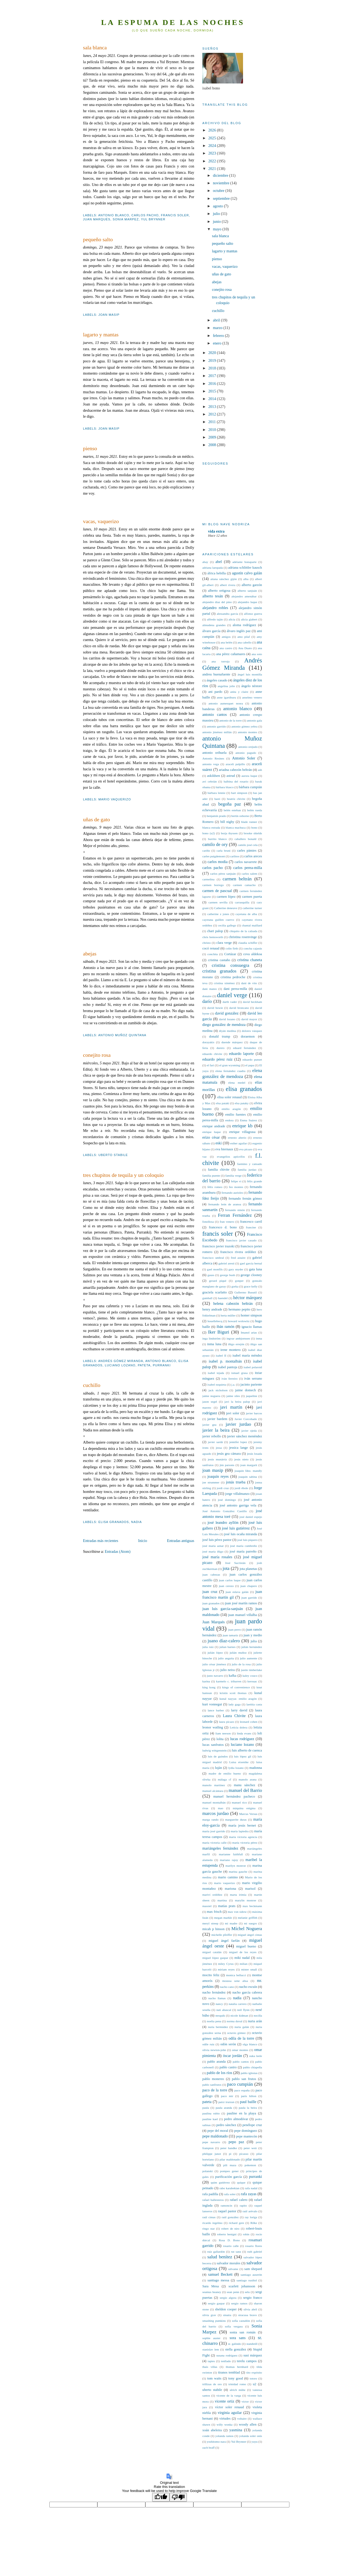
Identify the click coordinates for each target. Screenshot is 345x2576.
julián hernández (251, 1646)
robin (246, 2234)
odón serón (228, 2044)
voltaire (242, 2418)
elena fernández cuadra (230, 1071)
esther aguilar (238, 1143)
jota (226, 1568)
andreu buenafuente (216, 674)
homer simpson (251, 1315)
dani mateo (209, 988)
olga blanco (249, 2044)
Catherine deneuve (225, 908)
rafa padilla (210, 2194)
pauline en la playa (241, 2113)
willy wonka (224, 2424)
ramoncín (226, 2205)
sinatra (227, 2315)
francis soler (175, 215)
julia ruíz (208, 1646)
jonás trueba (235, 1482)
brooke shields (253, 833)
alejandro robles (215, 608)
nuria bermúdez (218, 2026)
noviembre (221, 183)
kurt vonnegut (212, 1704)
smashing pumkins (214, 2320)
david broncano (239, 1007)
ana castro (225, 648)
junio (217, 221)
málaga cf (224, 1779)
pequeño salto (98, 239)
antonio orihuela (214, 753)
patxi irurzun (226, 2102)
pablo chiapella (252, 2067)
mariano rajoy (229, 1860)
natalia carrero (238, 2003)
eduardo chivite (212, 1053)
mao (220, 1808)
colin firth (231, 948)
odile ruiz (208, 2044)
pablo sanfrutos (211, 2084)
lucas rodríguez (242, 1739)
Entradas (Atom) (117, 1551)
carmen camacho (244, 885)
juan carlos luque (230, 1580)
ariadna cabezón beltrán (235, 770)
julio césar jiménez (214, 1664)
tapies (211, 2361)
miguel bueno (246, 1946)
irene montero (231, 1350)
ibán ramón (226, 1326)
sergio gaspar (216, 2303)
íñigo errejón (236, 1344)
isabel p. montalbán (225, 1361)
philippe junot (211, 2153)
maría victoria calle (214, 1842)
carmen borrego (213, 885)
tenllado (226, 2361)
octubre (219, 190)
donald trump (219, 1036)
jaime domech (245, 1390)
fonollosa (208, 1221)
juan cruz (210, 1591)
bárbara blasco (225, 787)
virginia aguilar (230, 2412)
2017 (212, 375)
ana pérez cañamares (230, 654)
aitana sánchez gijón (223, 579)
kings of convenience (236, 1687)
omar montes (240, 2050)
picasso (243, 2153)
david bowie (215, 1007)
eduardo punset (252, 1059)
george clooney (251, 1275)
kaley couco (249, 1675)
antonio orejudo (248, 746)
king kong (209, 1687)
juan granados (211, 1603)
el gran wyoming (229, 1065)
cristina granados (219, 971)
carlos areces (253, 856)
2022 (212, 161)
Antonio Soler (243, 758)
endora (229, 1120)
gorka (234, 1286)
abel (218, 561)
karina (206, 1681)
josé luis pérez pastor (216, 1540)
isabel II (221, 1355)
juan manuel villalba (242, 1615)
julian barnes (227, 1646)
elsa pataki (222, 1103)
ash (260, 769)
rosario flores (253, 2245)
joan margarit (248, 1465)
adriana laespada (212, 567)
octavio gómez (236, 2032)
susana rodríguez (226, 2355)
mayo (217, 229)
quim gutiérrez (220, 2182)
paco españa (242, 2090)
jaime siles (233, 1396)
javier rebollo (211, 1436)
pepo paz (236, 2142)
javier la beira (215, 1430)
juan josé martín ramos (241, 1603)
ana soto (257, 654)
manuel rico (239, 1802)
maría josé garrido (213, 1831)
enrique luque (211, 1132)
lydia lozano (236, 1767)
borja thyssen (229, 833)
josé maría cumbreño (243, 1545)
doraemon (248, 1036)
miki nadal (242, 1958)
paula (205, 2107)
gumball (207, 1298)
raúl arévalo (249, 2211)
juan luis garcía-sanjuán (222, 1608)
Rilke (253, 2222)
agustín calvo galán (247, 573)
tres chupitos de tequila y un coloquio (123, 1175)
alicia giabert (249, 619)
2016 (212, 383)
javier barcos (254, 1413)
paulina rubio (211, 2113)
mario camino (228, 1877)
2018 (212, 368)
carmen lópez (226, 897)
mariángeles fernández (220, 1848)
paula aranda (224, 2107)
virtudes (225, 2418)
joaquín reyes (218, 1476)
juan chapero (248, 1586)
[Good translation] (161, 2497)
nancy (219, 2003)
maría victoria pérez (244, 1842)
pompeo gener (229, 2171)
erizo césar (211, 1137)
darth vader (230, 1001)
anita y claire (239, 691)
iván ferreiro (230, 1378)
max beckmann (252, 1906)
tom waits (214, 2378)
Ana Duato (245, 648)
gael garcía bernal (251, 1263)
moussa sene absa (235, 1980)
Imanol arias (249, 1332)
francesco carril (251, 1221)
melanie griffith (247, 1917)
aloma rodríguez (244, 625)
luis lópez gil (242, 1756)
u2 (254, 2384)
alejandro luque (247, 602)
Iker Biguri (218, 1332)
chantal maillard (252, 925)
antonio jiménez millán (217, 732)
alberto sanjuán (247, 590)
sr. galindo (234, 2343)
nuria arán (255, 2021)
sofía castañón (241, 2320)
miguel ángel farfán (224, 1941)
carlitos (234, 856)
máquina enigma (244, 1808)
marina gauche (238, 1871)
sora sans (238, 2338)
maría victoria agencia (243, 1836)
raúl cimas (209, 2217)
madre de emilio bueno (225, 1773)
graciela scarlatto (214, 1292)
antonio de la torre (230, 720)
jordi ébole (241, 1488)
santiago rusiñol (247, 2280)
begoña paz (229, 804)
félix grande (254, 1181)
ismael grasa (239, 1372)
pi (230, 2153)
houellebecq (214, 1321)
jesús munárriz (217, 1459)
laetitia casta (254, 1704)
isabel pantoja (227, 1367)
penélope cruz (252, 2125)
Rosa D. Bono (229, 2240)
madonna (255, 1768)
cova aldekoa (252, 954)
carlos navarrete (246, 862)
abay (205, 562)
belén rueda (254, 810)
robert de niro (230, 2228)
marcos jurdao (215, 1813)
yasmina (235, 2430)
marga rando (210, 1819)
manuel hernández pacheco (234, 1796)
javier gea (209, 1424)
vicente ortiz (224, 2401)
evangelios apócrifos (231, 1156)
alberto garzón (252, 585)
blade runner (249, 821)
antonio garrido (216, 726)
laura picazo (226, 1721)
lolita (219, 1739)
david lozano (227, 1019)
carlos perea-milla (247, 867)
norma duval (234, 2021)
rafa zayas (248, 2194)
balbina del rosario (236, 781)
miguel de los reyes (243, 1952)
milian (243, 1963)
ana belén (226, 642)
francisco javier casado (241, 1240)
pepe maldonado (215, 2136)
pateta (144, 1365)
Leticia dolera (238, 1727)
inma (259, 1338)
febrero (219, 335)
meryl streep (210, 1923)
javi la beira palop (237, 1401)
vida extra (216, 531)
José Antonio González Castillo (224, 1511)
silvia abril (250, 2309)
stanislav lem (210, 2349)
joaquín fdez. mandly (248, 1470)
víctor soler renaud (229, 2407)
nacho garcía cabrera (247, 1992)
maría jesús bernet (242, 1825)
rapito (243, 2205)
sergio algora (228, 2297)
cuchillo (91, 1385)
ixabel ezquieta (216, 1384)
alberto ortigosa (219, 591)
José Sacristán (235, 1562)
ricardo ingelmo (212, 2222)
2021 (212, 168)
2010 (212, 429)
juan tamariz (230, 1635)
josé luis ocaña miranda (240, 1534)
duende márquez (231, 1042)
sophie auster (211, 2338)
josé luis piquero (247, 1539)
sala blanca (95, 47)
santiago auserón (251, 2274)
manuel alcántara (212, 1790)
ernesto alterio (237, 1137)
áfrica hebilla (216, 573)
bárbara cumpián (250, 787)
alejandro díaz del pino (217, 602)
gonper (239, 1280)
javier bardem (217, 1419)
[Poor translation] (178, 2497)
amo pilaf (243, 636)
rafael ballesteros (213, 2199)
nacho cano (227, 1986)
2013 (212, 406)
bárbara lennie (216, 792)
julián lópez (215, 1652)
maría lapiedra (240, 1831)
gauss (210, 1275)
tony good (235, 2378)
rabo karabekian (229, 2188)
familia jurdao (247, 1169)
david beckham (252, 1001)
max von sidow (237, 1911)
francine (251, 1227)
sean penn (233, 2292)
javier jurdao (238, 1424)
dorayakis (208, 1042)
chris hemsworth (212, 937)
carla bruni (223, 850)
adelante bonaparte (244, 562)
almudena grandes (214, 625)
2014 (212, 399)
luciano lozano (120, 1365)
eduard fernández (244, 1047)
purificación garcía (228, 2177)
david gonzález (226, 1013)
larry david (239, 1710)
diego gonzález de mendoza (223, 1024)
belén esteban (232, 810)
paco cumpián (240, 2084)
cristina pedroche (233, 977)
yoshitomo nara (216, 2441)
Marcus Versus (248, 1813)
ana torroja (220, 661)
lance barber (216, 1710)
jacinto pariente (251, 1384)
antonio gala (254, 720)
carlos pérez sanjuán (223, 873)
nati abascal (223, 2009)
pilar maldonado (230, 2159)
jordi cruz (223, 1488)
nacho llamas (217, 1998)
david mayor (249, 1019)
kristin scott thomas (233, 1693)
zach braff (208, 2447)
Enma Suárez (248, 1120)
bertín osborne (240, 815)
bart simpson (239, 792)
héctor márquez (247, 1297)
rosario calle (231, 2245)
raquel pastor (227, 2211)
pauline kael (210, 2119)
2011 (212, 422)
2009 (212, 437)
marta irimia (238, 1894)
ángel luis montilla (250, 674)
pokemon (250, 2165)
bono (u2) (208, 833)
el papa (249, 1065)
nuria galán (242, 2026)
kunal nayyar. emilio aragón (238, 1698)
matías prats (226, 1906)
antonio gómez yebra (244, 726)
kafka (232, 1675)
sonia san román (242, 2332)
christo (206, 942)
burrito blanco (217, 839)
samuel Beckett (220, 2274)
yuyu (254, 2441)
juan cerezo (226, 1586)
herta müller (228, 1315)
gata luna (255, 1269)
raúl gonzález (230, 2217)
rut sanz (236, 2251)
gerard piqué (217, 1280)
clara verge (224, 943)
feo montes (236, 1187)
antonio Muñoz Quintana (122, 1035)
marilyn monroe (235, 1865)
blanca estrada (211, 827)
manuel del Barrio (245, 1790)
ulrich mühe (237, 2389)
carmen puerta (252, 897)
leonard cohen (248, 1721)
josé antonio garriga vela (238, 1505)
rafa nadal (251, 2188)
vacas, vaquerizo (101, 521)
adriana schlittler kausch (245, 567)
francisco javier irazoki (218, 1246)
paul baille (248, 2102)
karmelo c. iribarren (228, 1681)
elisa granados (113, 1522)
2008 (212, 445)
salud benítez (219, 2256)
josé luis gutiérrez (236, 1528)
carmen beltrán (237, 878)
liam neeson (223, 1733)
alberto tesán (212, 596)
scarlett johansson (241, 2286)
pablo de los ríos (219, 2073)
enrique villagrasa (242, 1132)
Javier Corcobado (246, 1419)
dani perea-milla (235, 989)
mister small (249, 1969)
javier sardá (215, 1442)
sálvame (233, 2269)
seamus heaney (211, 2292)
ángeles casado (217, 680)
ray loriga (251, 2217)
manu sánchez (244, 1785)
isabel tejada (216, 1372)
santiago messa (218, 2280)
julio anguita (226, 1658)
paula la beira (248, 2107)
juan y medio (253, 1635)
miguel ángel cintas (250, 1934)
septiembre (222, 198)
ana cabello (244, 642)
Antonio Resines (213, 758)
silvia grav (209, 2315)
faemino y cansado (249, 1163)
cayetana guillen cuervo (218, 919)
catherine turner (252, 908)
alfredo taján (215, 619)
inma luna (214, 1344)
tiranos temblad (229, 2372)
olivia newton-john (214, 2050)
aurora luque (249, 775)
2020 (212, 352)
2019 (212, 360)
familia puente (211, 1175)
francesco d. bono (223, 1227)
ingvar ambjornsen (238, 1338)
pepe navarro (211, 2142)
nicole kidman (239, 2015)
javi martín (231, 1407)
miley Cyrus (226, 1963)
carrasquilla (242, 902)
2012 (212, 414)
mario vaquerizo (114, 799)
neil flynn (243, 2009)
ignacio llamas (252, 1327)
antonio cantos (214, 714)
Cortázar (230, 954)
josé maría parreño (243, 1551)
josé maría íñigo (212, 1551)
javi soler (232, 1413)
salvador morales (228, 2263)
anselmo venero (252, 697)
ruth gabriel (254, 2251)
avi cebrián (209, 781)
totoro (253, 2378)
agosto (218, 206)
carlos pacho (145, 215)
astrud (230, 776)
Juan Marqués (96, 219)
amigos (226, 636)
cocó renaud (210, 948)
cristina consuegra (230, 965)
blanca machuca (236, 827)
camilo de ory (215, 844)
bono (254, 827)
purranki (162, 1365)
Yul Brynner (153, 219)
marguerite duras (236, 1819)
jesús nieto (241, 1459)
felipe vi (236, 1181)
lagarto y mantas (101, 334)
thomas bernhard (237, 2366)
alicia (232, 619)
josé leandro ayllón (222, 1522)
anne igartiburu (226, 697)
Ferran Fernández (235, 1215)
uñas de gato (96, 819)
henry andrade (212, 1309)
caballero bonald (245, 839)
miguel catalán (212, 1952)
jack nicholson (218, 1390)
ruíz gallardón (216, 2251)
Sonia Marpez (126, 219)
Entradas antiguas (180, 1540)
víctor (245, 2401)
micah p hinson (213, 1929)
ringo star (208, 2228)
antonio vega (210, 764)
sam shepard (253, 2269)
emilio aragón (231, 1108)
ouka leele (255, 2055)
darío (207, 1001)
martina (222, 1900)
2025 (212, 138)
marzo (218, 328)
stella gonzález (235, 2349)
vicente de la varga (228, 2395)
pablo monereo (213, 2079)
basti (217, 798)
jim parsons (227, 1465)
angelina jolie (226, 686)
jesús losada (254, 1453)
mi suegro (250, 1923)
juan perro (234, 1629)
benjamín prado (216, 815)
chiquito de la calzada (243, 931)
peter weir (250, 2148)
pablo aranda (216, 2061)
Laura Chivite (234, 1716)
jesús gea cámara (229, 1454)
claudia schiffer (247, 942)
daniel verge (232, 995)
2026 (212, 130)
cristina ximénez (224, 983)
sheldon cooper (226, 2309)
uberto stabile (113, 1155)
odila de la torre (241, 2038)
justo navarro (215, 1675)
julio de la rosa (241, 1664)
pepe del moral (217, 2131)
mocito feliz (210, 1975)
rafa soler (230, 2194)
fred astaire (238, 1257)
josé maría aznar (213, 1545)
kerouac (252, 1681)
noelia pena (214, 2021)
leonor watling (212, 1727)
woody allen (248, 2424)
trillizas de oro (212, 2384)
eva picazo (246, 1149)
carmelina (208, 879)
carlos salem (249, 873)
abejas (90, 954)
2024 (212, 145)
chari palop (215, 931)
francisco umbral (213, 1257)
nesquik (220, 2015)
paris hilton (248, 2096)
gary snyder (235, 1269)
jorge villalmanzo (237, 1494)
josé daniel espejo (250, 1516)
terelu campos (247, 2361)
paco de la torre (214, 2090)
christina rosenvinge (243, 937)
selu (247, 2292)
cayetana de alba (246, 914)
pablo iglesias (249, 2073)
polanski (207, 2171)
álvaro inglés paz (239, 631)
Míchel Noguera (246, 1928)
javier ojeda (249, 1430)
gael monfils (215, 1269)
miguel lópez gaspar (215, 1957)
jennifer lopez (238, 1442)
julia (254, 1641)
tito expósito (254, 2372)
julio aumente (248, 1658)
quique (241, 2182)
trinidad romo (237, 2384)
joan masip (109, 314)
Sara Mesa (210, 2286)
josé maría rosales (217, 1557)
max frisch (214, 1912)
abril (217, 320)
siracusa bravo (247, 2315)
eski (219, 1143)
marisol (250, 1889)
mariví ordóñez (212, 1894)
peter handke (228, 2148)
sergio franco (252, 2298)
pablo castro (228, 2067)
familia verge (233, 1175)
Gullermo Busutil (245, 1292)
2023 (212, 153)
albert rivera (227, 585)
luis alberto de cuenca (247, 1750)
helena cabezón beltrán (233, 1303)
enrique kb (242, 1125)
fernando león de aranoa (224, 1204)
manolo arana (248, 1779)
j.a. (233, 1384)
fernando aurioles (232, 1192)
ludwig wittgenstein (214, 1750)
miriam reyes (226, 1969)
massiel (207, 1906)
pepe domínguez (245, 2131)
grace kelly (251, 1286)
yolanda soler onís (250, 2435)
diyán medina (227, 1030)
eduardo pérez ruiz (217, 1059)
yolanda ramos (224, 2435)
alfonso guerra (253, 613)
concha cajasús (253, 948)
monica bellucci (236, 1975)
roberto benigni (227, 2234)
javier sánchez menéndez (244, 1436)
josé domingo (227, 1499)
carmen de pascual (217, 890)
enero (217, 343)
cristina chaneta (249, 960)
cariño (206, 850)
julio (217, 213)
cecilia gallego (227, 925)
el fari (210, 1065)
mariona (230, 1889)
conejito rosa (97, 1055)
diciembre (221, 175)
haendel (223, 1298)
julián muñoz (238, 1652)
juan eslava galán (237, 1591)
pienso (90, 448)
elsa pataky (241, 1103)
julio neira (227, 1670)
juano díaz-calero (223, 1640)
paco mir (227, 2096)
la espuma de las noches (173, 22)
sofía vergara (233, 2326)
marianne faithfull (231, 1854)
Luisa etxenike (238, 1762)
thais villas (209, 2366)
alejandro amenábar (244, 596)
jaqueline (251, 1396)
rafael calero (238, 2200)
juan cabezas (211, 1574)
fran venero (227, 1221)
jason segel (209, 1401)
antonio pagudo (245, 752)
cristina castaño (219, 960)
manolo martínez (213, 1785)
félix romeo (214, 1187)
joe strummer (210, 1482)
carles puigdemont (213, 856)
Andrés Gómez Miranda (120, 1361)
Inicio (142, 1540)
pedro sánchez (226, 2125)
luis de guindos (218, 1756)
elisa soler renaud (229, 1097)
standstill (251, 2343)
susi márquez (253, 2355)
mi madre (231, 1923)
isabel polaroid (253, 1367)
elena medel (236, 1082)
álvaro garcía (211, 631)
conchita (212, 954)
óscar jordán (232, 2055)
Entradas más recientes (100, 1540)
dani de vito (249, 983)
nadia (136, 1522)
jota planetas (248, 1569)
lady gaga (234, 1704)
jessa (219, 1447)
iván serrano (253, 1378)
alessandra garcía (227, 613)
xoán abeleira (212, 2430)
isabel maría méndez (247, 1355)
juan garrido (249, 1597)
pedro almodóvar (236, 2119)
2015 (212, 391)
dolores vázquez (252, 1030)
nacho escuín (248, 1987)
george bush (227, 1275)
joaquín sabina (247, 1476)
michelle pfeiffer (221, 1934)
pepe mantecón (246, 2136)
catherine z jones (218, 914)
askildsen (213, 776)
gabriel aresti (226, 1263)
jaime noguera (211, 1396)
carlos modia (217, 861)
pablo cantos (241, 2061)
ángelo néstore (251, 686)
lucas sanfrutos (213, 1745)
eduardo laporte (241, 1053)
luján (218, 1768)
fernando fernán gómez (245, 1198)
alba (245, 579)
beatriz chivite (236, 798)
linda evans (244, 1733)
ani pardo (215, 692)
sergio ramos (239, 2303)
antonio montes (247, 732)
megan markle (223, 1917)
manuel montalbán (214, 1802)
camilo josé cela (248, 844)
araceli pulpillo (235, 764)
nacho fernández (214, 1992)
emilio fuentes (235, 1114)
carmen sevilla (217, 902)
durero (220, 1047)
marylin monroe (245, 1900)
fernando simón (235, 1210)
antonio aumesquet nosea (226, 703)
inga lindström (211, 1338)
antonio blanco (113, 215)
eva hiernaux (224, 1149)
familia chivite (218, 1169)
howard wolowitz (239, 1321)
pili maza (229, 2165)
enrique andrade (213, 1126)
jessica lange (238, 1448)
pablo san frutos (244, 2079)
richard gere (236, 2222)
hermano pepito (239, 1309)
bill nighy (227, 822)
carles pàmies (247, 850)
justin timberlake (251, 1670)
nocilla (258, 2015)
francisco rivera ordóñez (238, 1252)
